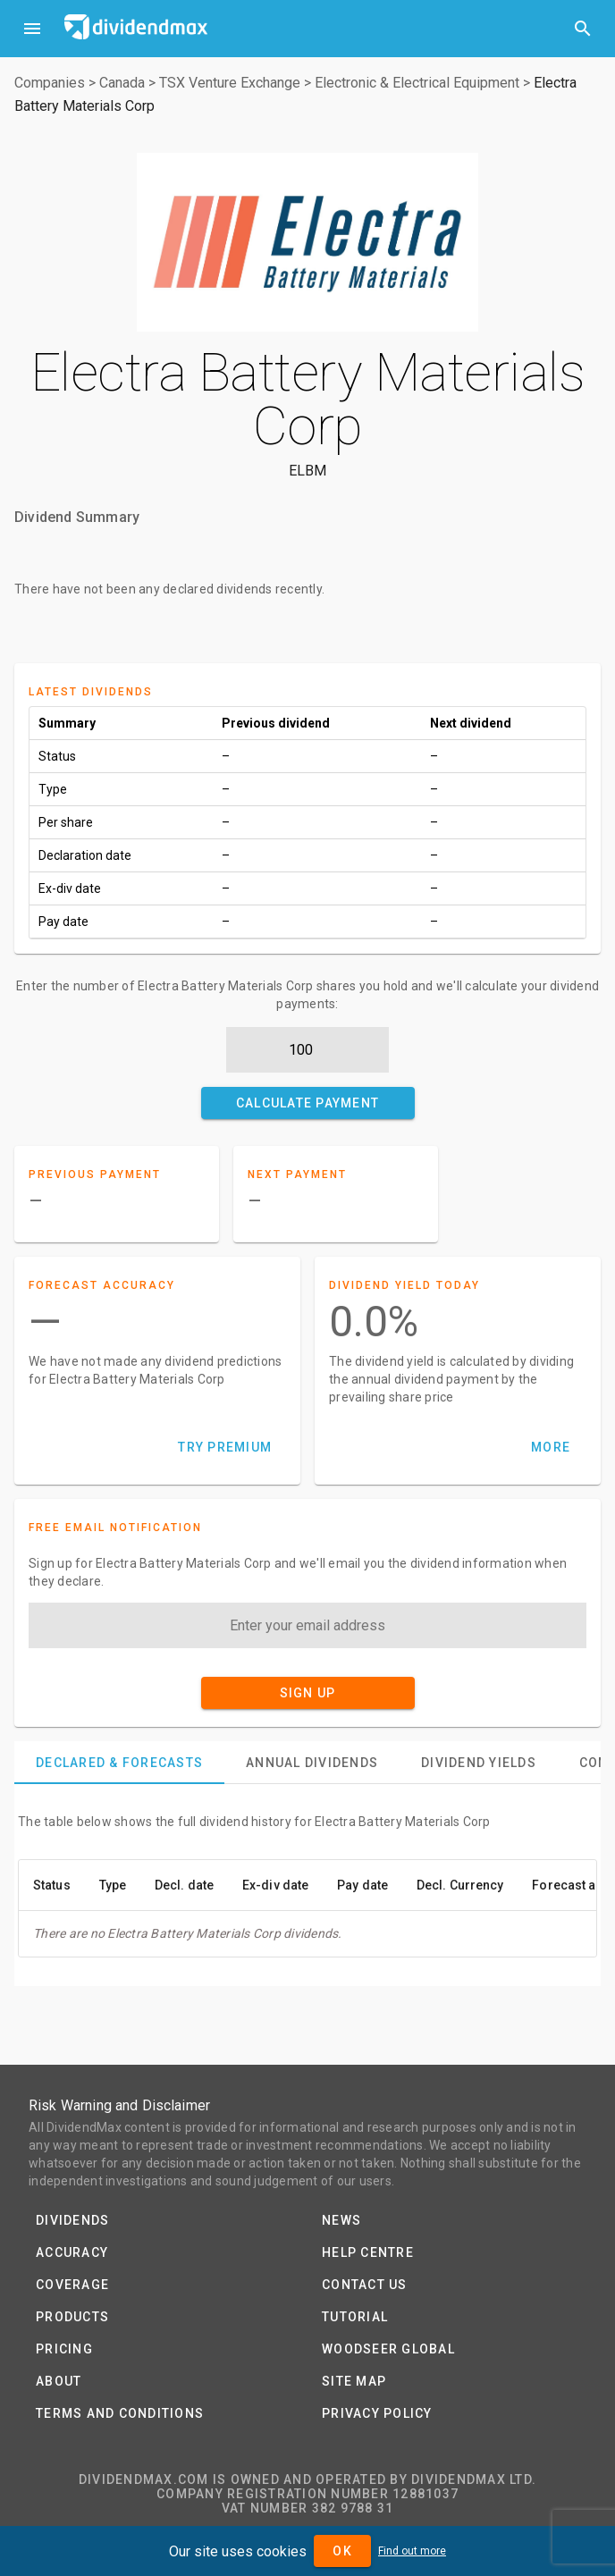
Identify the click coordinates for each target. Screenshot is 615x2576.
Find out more (412, 2551)
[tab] (119, 1762)
